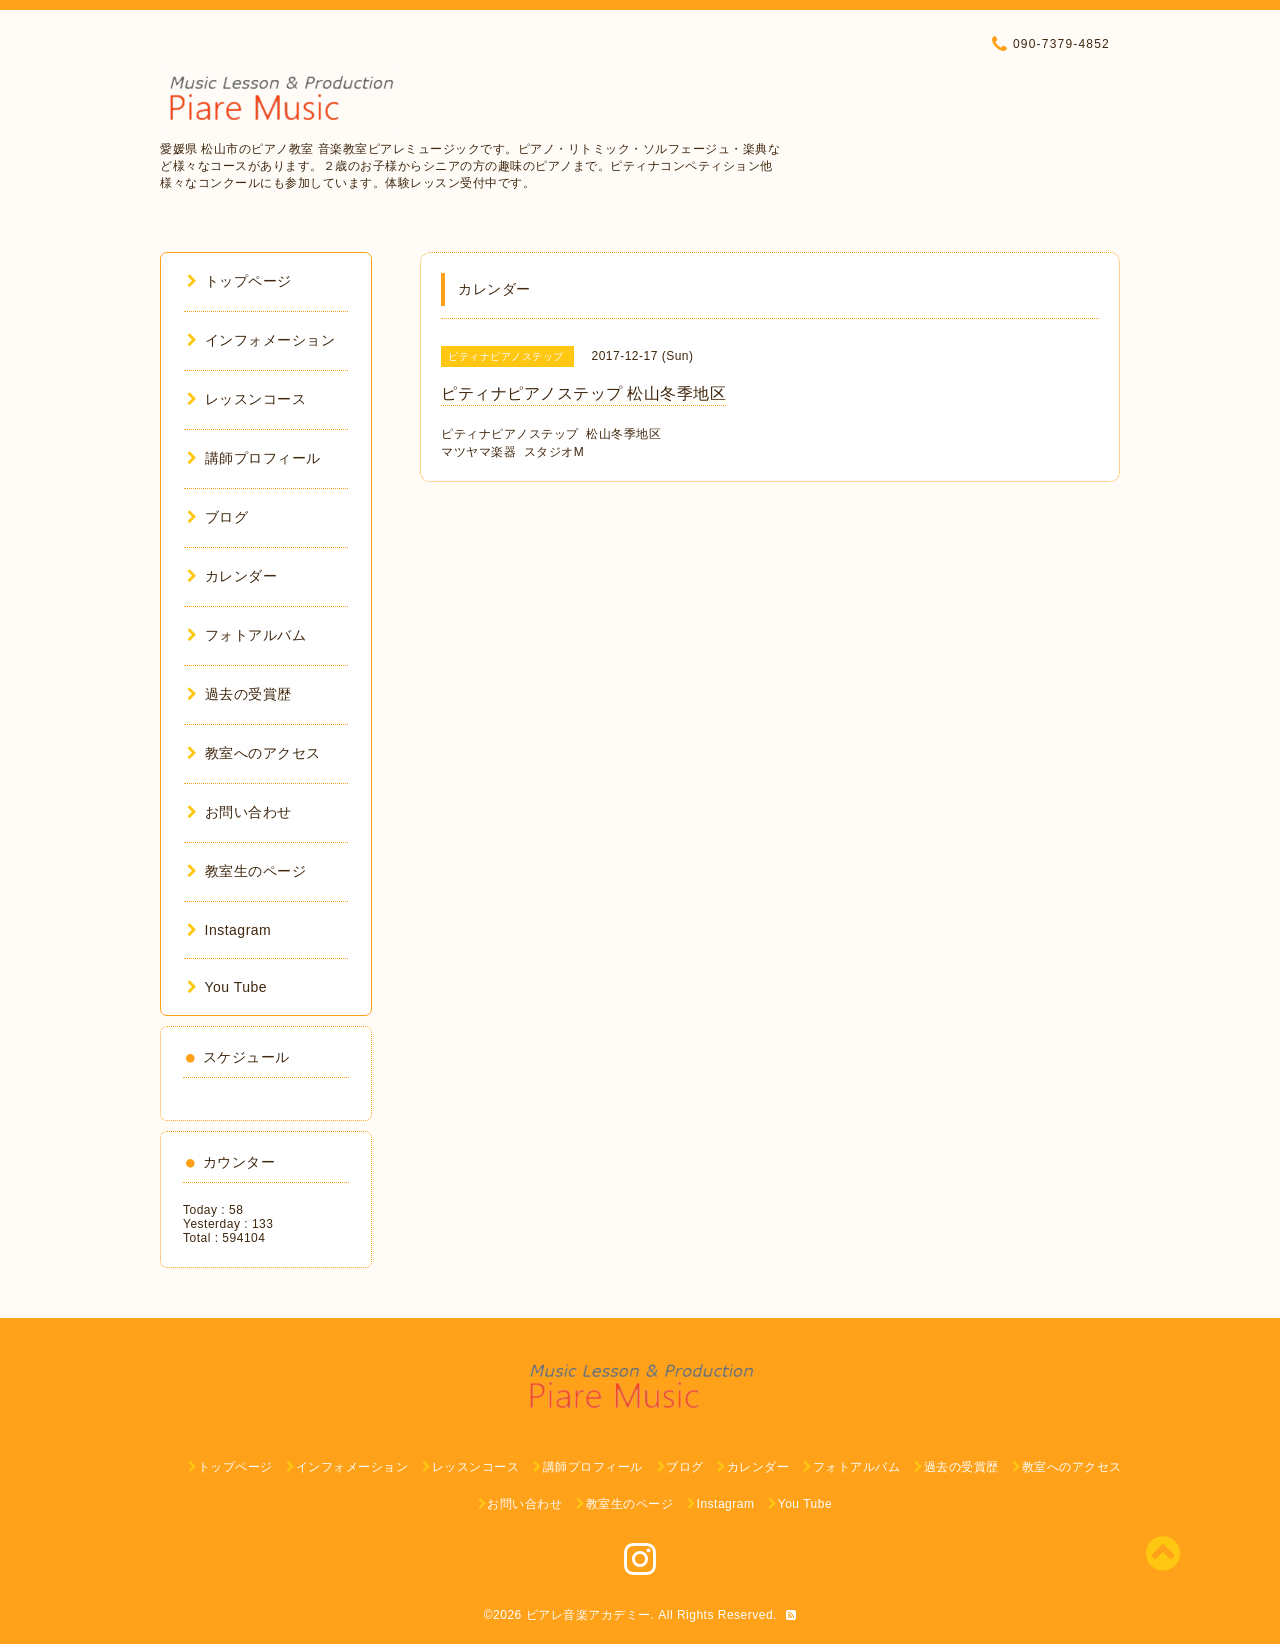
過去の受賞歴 (239, 694)
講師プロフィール (254, 458)
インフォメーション (261, 340)
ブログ (217, 517)
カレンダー (232, 576)
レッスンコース (246, 399)
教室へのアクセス (254, 753)
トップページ (239, 281)
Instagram (229, 930)
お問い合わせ (239, 812)
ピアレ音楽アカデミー (588, 1615)
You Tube (227, 987)
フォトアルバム (246, 635)
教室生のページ (246, 871)
